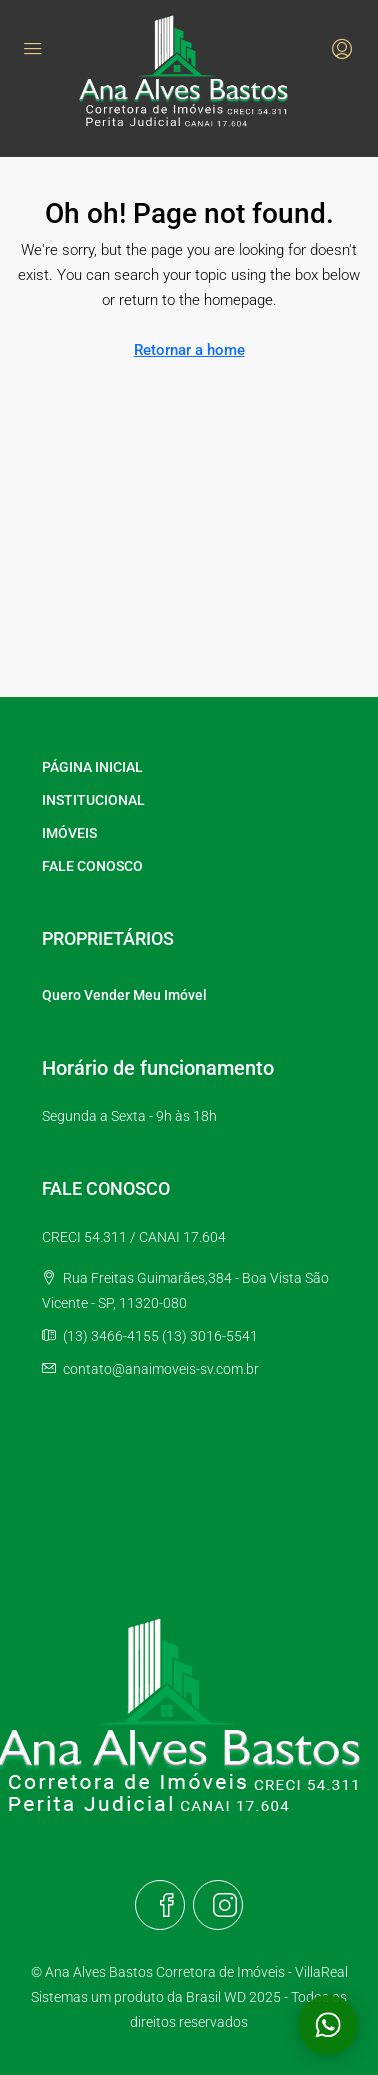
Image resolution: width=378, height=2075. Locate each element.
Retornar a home (189, 350)
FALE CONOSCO (92, 866)
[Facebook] (160, 1905)
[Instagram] (218, 1905)
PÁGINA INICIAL (92, 767)
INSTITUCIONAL (93, 800)
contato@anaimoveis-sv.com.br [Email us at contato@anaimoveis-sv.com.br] (161, 1369)
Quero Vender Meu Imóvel (124, 995)
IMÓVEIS (69, 833)
